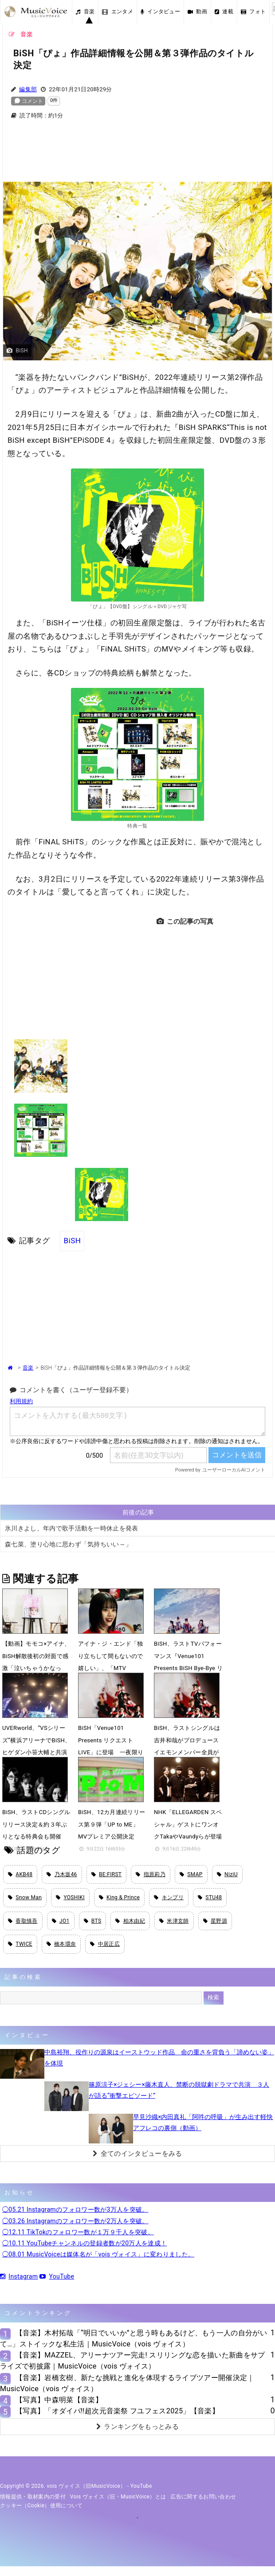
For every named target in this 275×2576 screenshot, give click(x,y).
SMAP (191, 1874)
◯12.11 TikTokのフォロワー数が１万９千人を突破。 (78, 2232)
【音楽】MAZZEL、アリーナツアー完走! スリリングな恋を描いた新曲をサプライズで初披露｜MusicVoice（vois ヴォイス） (132, 2360)
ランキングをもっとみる (137, 2427)
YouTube (56, 2276)
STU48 (210, 1897)
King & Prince (119, 1897)
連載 (224, 11)
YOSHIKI (70, 1897)
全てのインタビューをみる (137, 2154)
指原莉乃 (150, 1874)
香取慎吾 (23, 1921)
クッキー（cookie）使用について (41, 2505)
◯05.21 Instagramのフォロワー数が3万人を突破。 (75, 2209)
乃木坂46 (62, 1874)
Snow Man (25, 1897)
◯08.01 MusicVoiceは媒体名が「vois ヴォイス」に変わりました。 (98, 2254)
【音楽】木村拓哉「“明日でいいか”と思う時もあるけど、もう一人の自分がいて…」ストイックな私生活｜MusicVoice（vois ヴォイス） (133, 2338)
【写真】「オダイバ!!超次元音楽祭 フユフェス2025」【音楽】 (117, 2411)
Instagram (19, 2276)
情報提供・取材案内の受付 (33, 2497)
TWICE (20, 1944)
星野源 (215, 1921)
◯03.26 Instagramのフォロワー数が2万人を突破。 (75, 2221)
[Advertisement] (137, 156)
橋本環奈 (61, 1944)
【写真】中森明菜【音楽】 (59, 2400)
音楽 (85, 11)
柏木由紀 (130, 1921)
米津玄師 (174, 1921)
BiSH (72, 1240)
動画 (197, 11)
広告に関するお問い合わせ (203, 2497)
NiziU (227, 1874)
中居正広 (105, 1944)
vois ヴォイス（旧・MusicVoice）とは (118, 2497)
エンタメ (117, 11)
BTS (93, 1921)
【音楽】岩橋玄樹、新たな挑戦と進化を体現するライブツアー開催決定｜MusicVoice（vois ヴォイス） (127, 2383)
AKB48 (20, 1874)
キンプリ (169, 1897)
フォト (253, 11)
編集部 (28, 89)
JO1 (61, 1921)
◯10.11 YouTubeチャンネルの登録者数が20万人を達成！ (84, 2243)
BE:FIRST (106, 1874)
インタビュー (160, 11)
